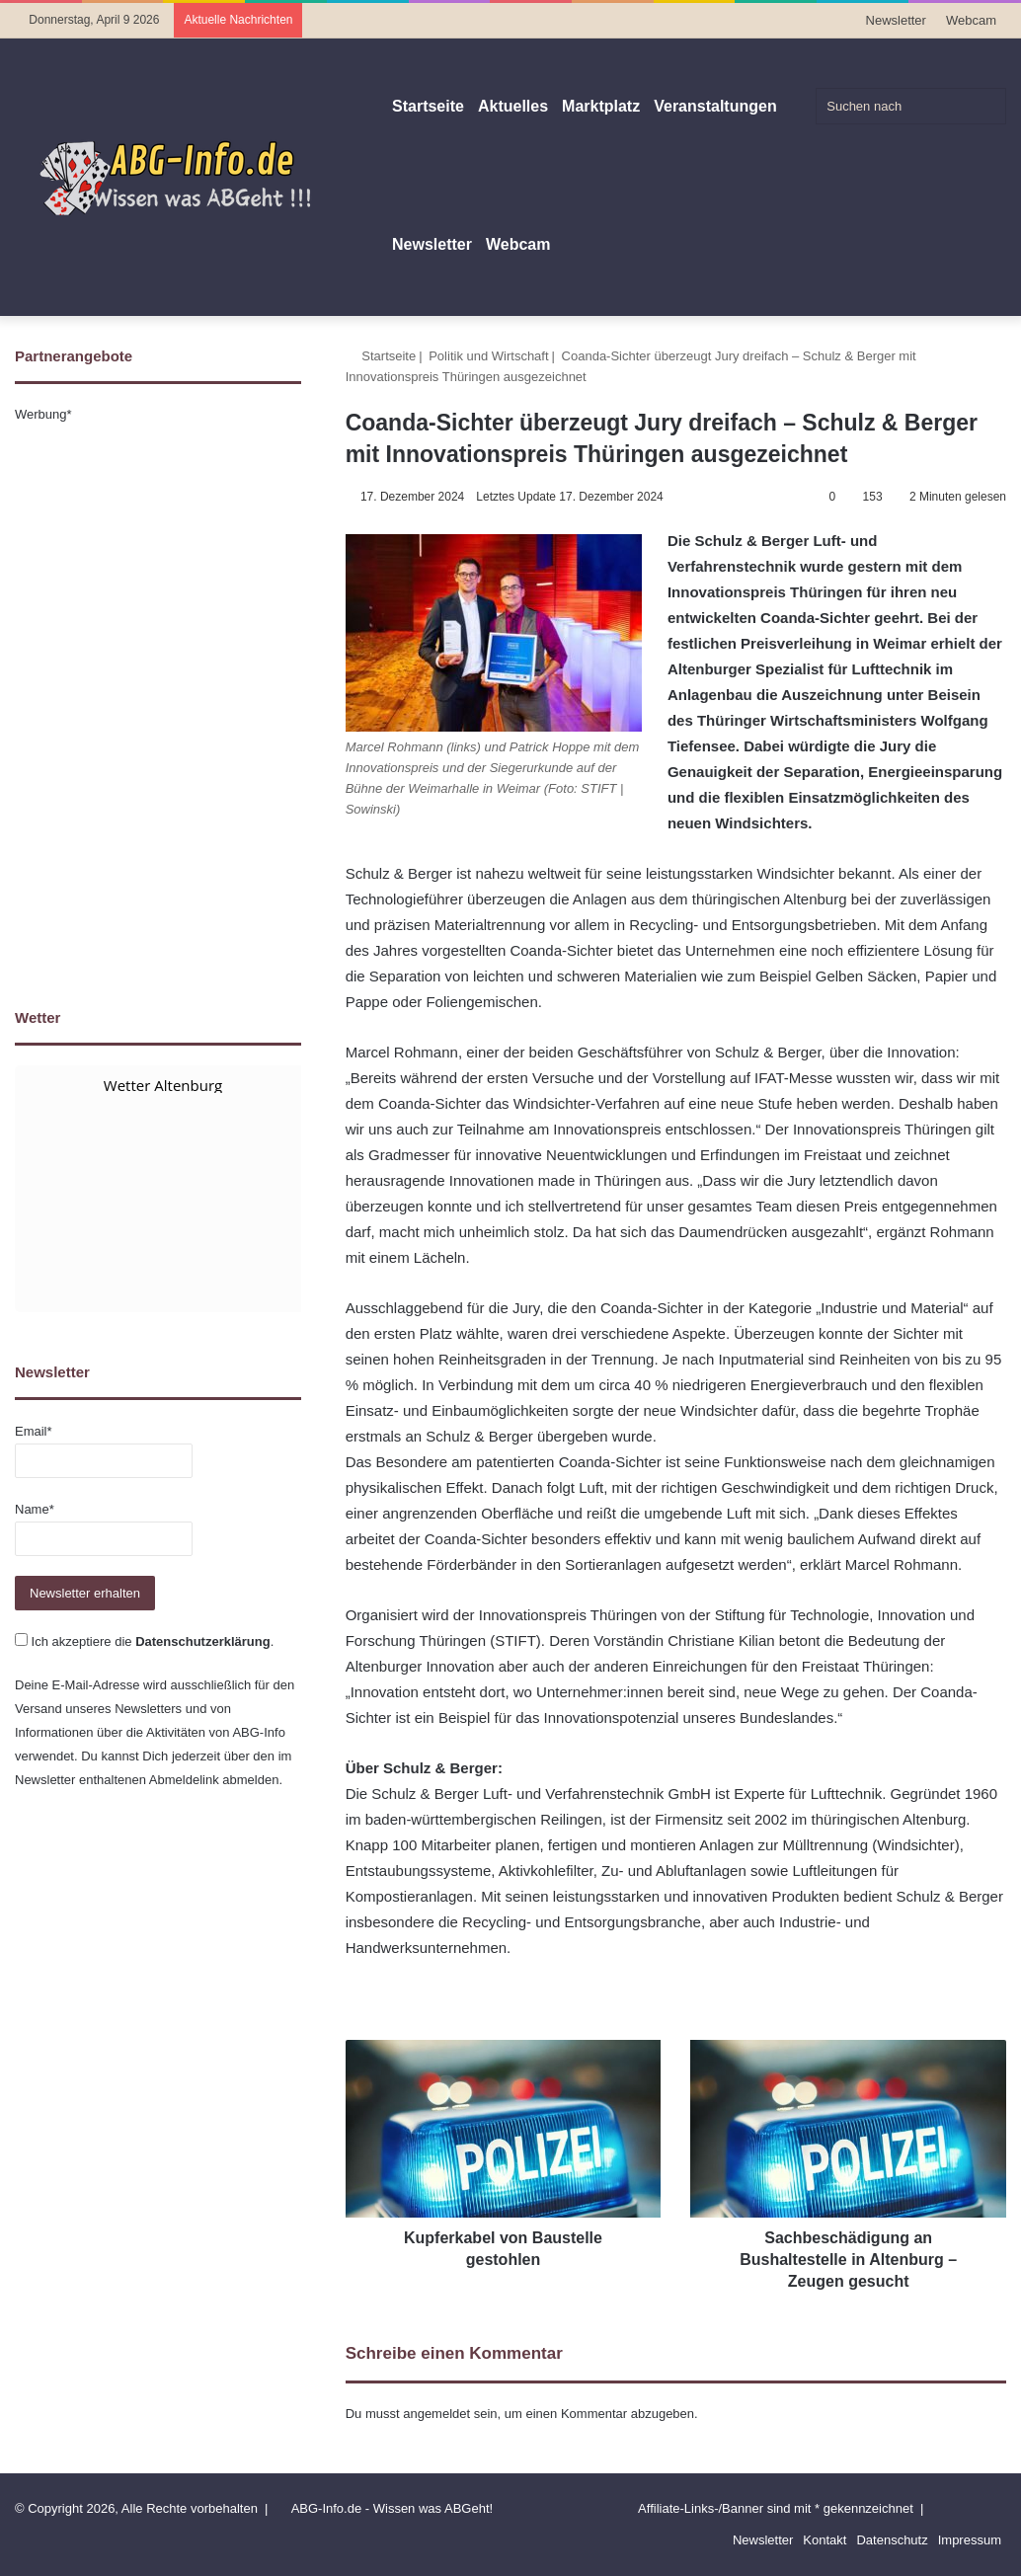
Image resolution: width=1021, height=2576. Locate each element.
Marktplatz (601, 106)
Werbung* (43, 414)
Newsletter (896, 20)
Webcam (971, 20)
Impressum (969, 2540)
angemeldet (436, 2413)
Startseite (428, 106)
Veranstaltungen (715, 106)
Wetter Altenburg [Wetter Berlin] (163, 1085)
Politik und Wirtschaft (488, 356)
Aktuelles (513, 106)
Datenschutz (891, 2540)
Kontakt (824, 2540)
